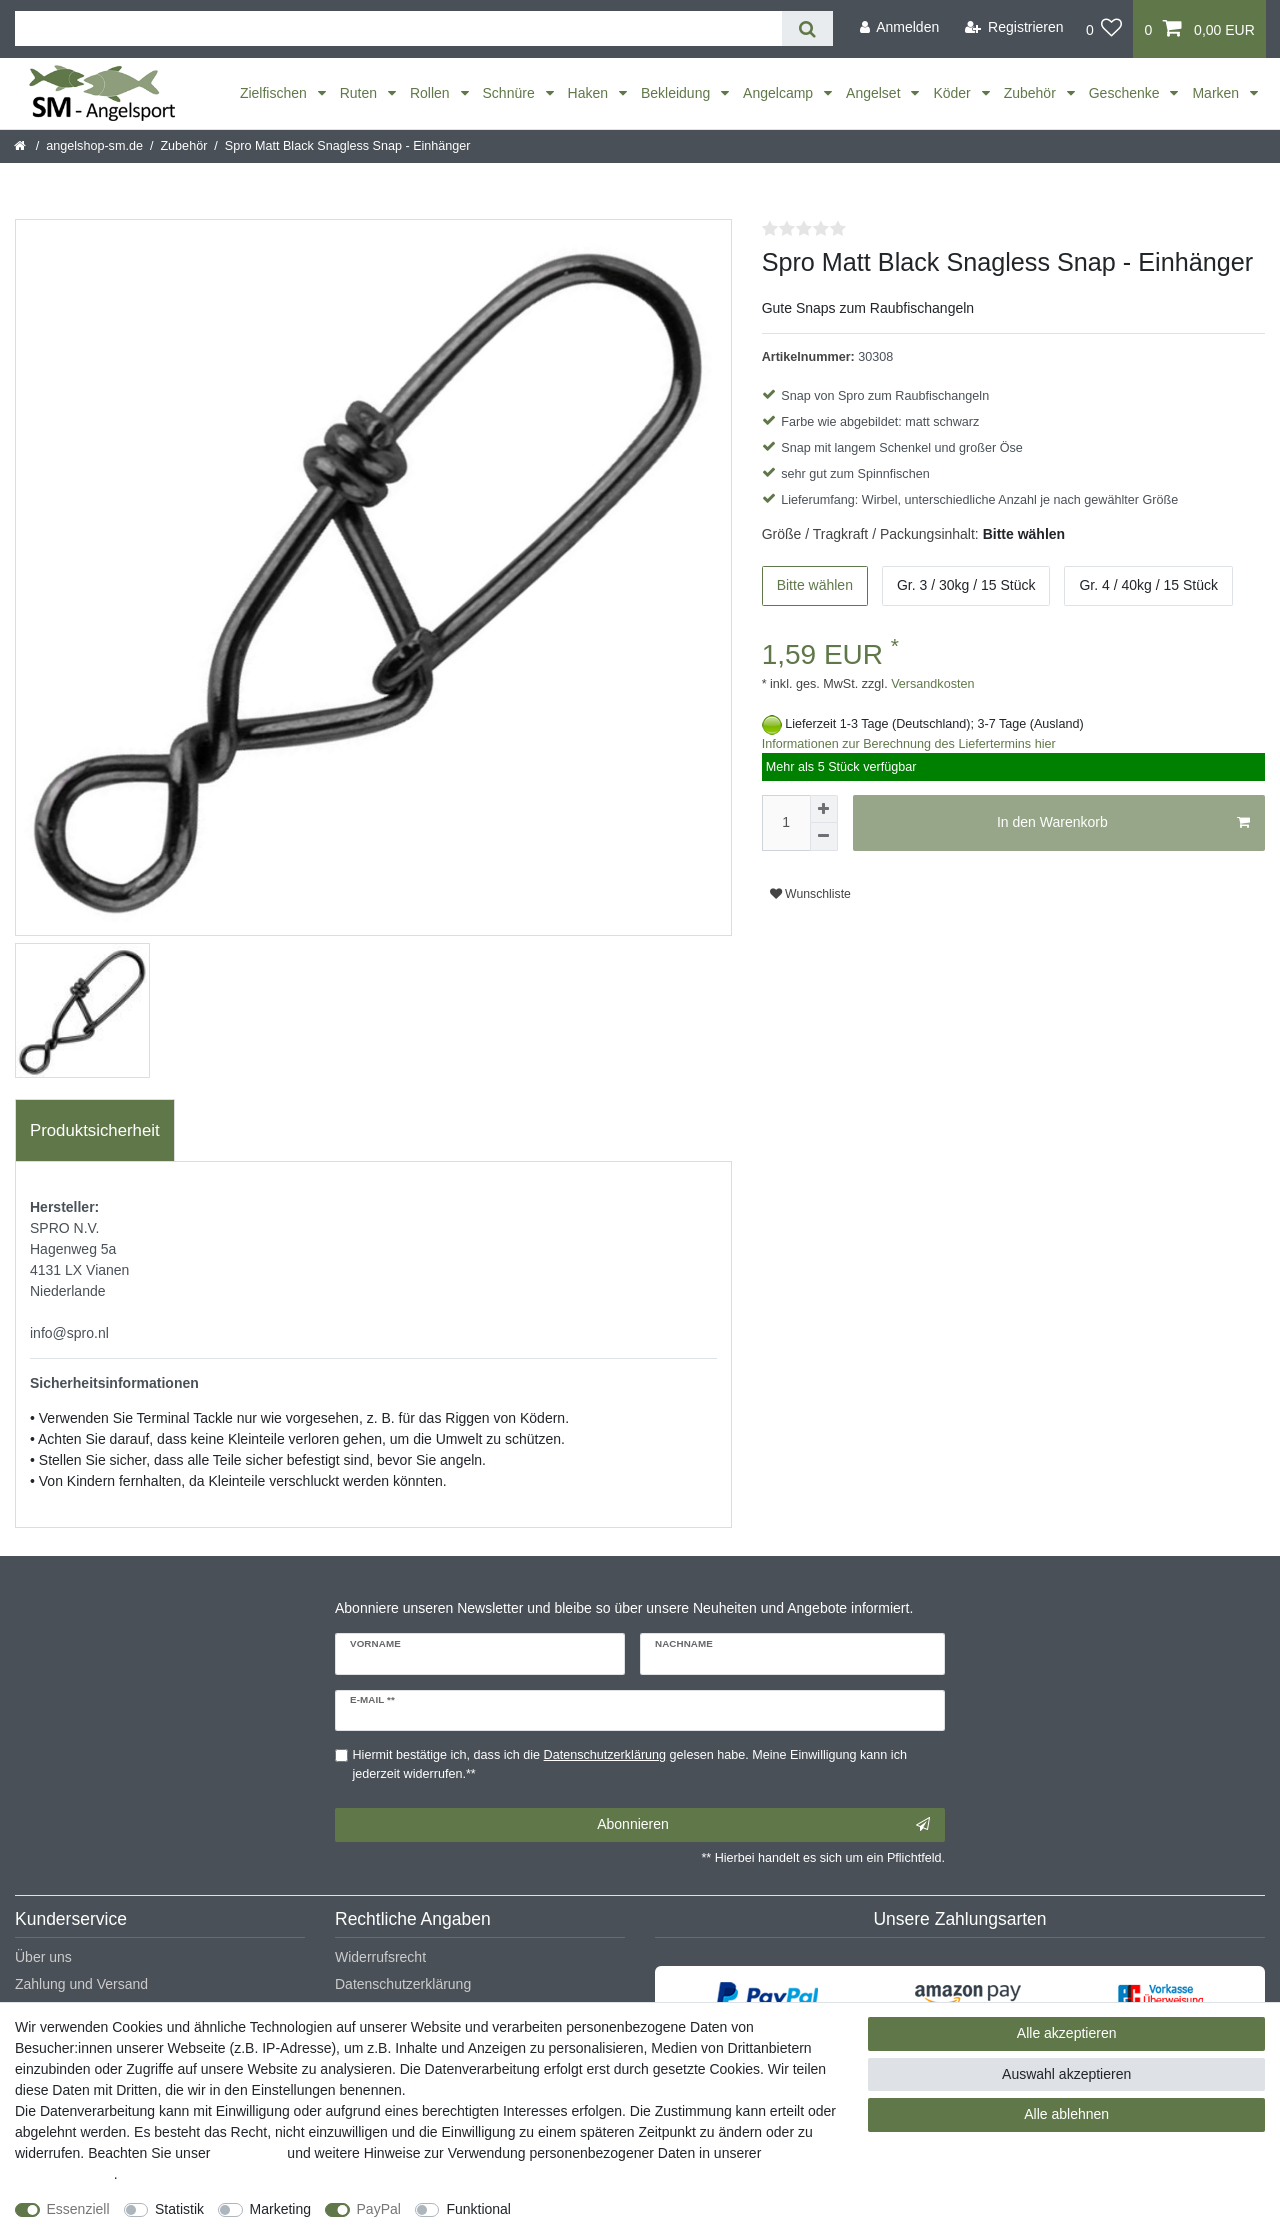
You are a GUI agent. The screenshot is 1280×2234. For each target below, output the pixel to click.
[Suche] (807, 28)
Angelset (875, 93)
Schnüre (511, 93)
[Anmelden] (899, 27)
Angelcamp (780, 93)
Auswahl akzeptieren (1066, 2074)
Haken (590, 93)
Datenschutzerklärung (403, 1984)
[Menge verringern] (824, 837)
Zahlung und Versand (81, 1984)
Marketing (280, 2209)
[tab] (95, 1131)
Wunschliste (810, 894)
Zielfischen (275, 93)
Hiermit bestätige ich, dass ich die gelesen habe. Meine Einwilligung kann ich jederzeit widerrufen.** (630, 1764)
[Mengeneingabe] (786, 823)
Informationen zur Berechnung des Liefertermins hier (909, 744)
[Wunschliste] (1104, 29)
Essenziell (78, 2209)
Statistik (179, 2209)
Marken (1217, 93)
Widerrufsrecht (380, 1957)
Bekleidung (677, 93)
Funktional (478, 2209)
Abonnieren (763, 1825)
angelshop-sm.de (94, 146)
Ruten (360, 93)
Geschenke (1126, 93)
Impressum (248, 2153)
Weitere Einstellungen (597, 2209)
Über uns (43, 1957)
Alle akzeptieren (1067, 2033)
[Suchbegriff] (398, 28)
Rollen (432, 93)
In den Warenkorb (1123, 823)
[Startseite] (21, 146)
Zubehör (1032, 93)
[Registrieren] (1014, 27)
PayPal (379, 2209)
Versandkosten (931, 684)
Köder (953, 93)
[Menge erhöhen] (824, 809)
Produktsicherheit (95, 1130)
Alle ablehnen (1066, 2114)
